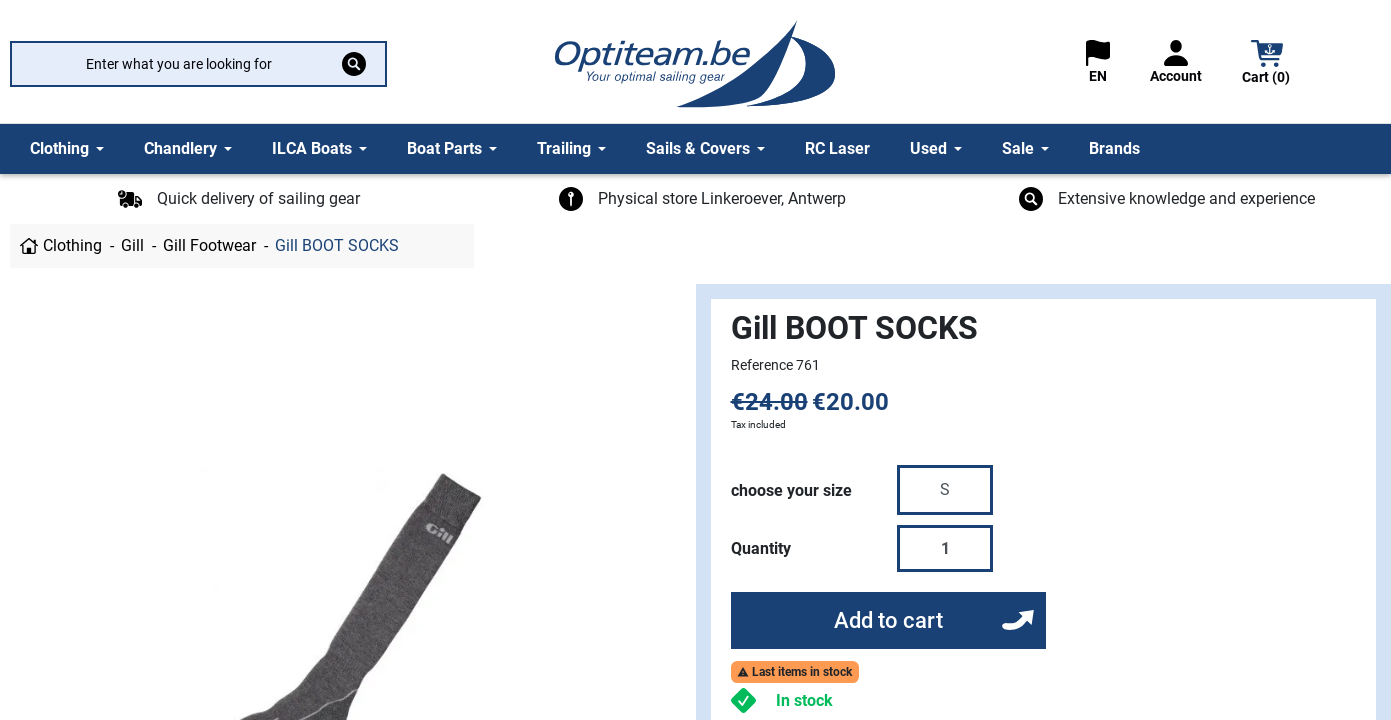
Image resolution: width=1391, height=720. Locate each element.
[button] (1267, 64)
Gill (132, 245)
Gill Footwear (209, 245)
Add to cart (888, 620)
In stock (804, 700)
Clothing (72, 245)
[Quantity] (945, 548)
